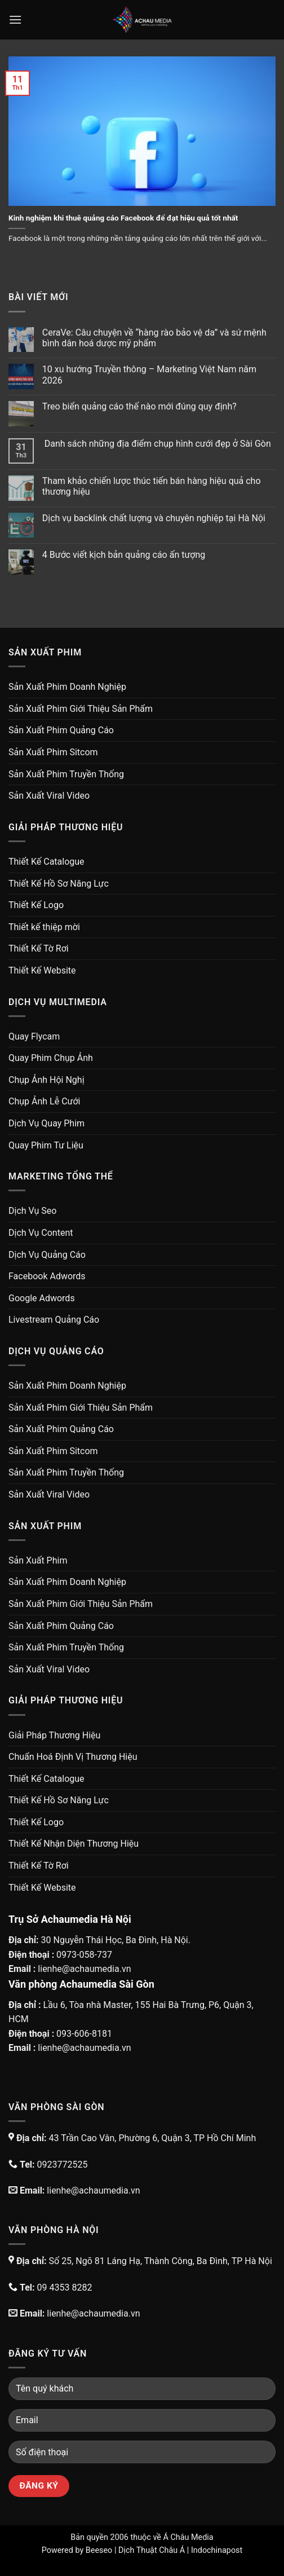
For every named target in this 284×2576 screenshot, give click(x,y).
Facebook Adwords (47, 1276)
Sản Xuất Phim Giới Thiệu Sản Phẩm (80, 708)
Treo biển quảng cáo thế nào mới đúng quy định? (139, 406)
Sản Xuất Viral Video (49, 795)
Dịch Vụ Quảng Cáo (47, 1254)
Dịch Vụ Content (40, 1232)
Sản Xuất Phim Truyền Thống (66, 774)
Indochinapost (216, 2550)
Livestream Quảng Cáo (53, 1319)
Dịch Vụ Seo (32, 1210)
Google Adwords (41, 1298)
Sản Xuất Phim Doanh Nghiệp (67, 686)
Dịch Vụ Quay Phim (46, 1123)
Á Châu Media (188, 2537)
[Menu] (15, 19)
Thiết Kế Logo (36, 905)
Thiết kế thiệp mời (44, 927)
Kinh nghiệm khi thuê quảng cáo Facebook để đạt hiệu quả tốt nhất (123, 217)
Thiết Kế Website (42, 970)
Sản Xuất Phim (37, 1560)
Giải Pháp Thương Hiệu (54, 1735)
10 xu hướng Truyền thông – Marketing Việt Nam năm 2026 (149, 374)
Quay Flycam (34, 1036)
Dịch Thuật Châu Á (151, 2550)
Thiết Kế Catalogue (46, 861)
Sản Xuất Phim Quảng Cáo (61, 730)
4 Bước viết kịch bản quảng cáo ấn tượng (123, 554)
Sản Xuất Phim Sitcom (53, 752)
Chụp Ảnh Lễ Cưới (44, 1101)
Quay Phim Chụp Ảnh (50, 1058)
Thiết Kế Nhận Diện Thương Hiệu (73, 1843)
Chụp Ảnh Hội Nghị (46, 1080)
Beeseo (99, 2550)
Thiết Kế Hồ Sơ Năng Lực (58, 883)
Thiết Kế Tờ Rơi (38, 948)
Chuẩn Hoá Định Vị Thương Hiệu (72, 1756)
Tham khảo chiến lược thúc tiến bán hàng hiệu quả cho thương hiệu (151, 486)
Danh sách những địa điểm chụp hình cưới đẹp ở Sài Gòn (156, 443)
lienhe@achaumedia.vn (84, 1968)
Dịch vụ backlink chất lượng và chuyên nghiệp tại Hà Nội (153, 518)
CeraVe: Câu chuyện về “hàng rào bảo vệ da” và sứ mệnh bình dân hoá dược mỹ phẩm (154, 338)
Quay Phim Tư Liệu (45, 1145)
